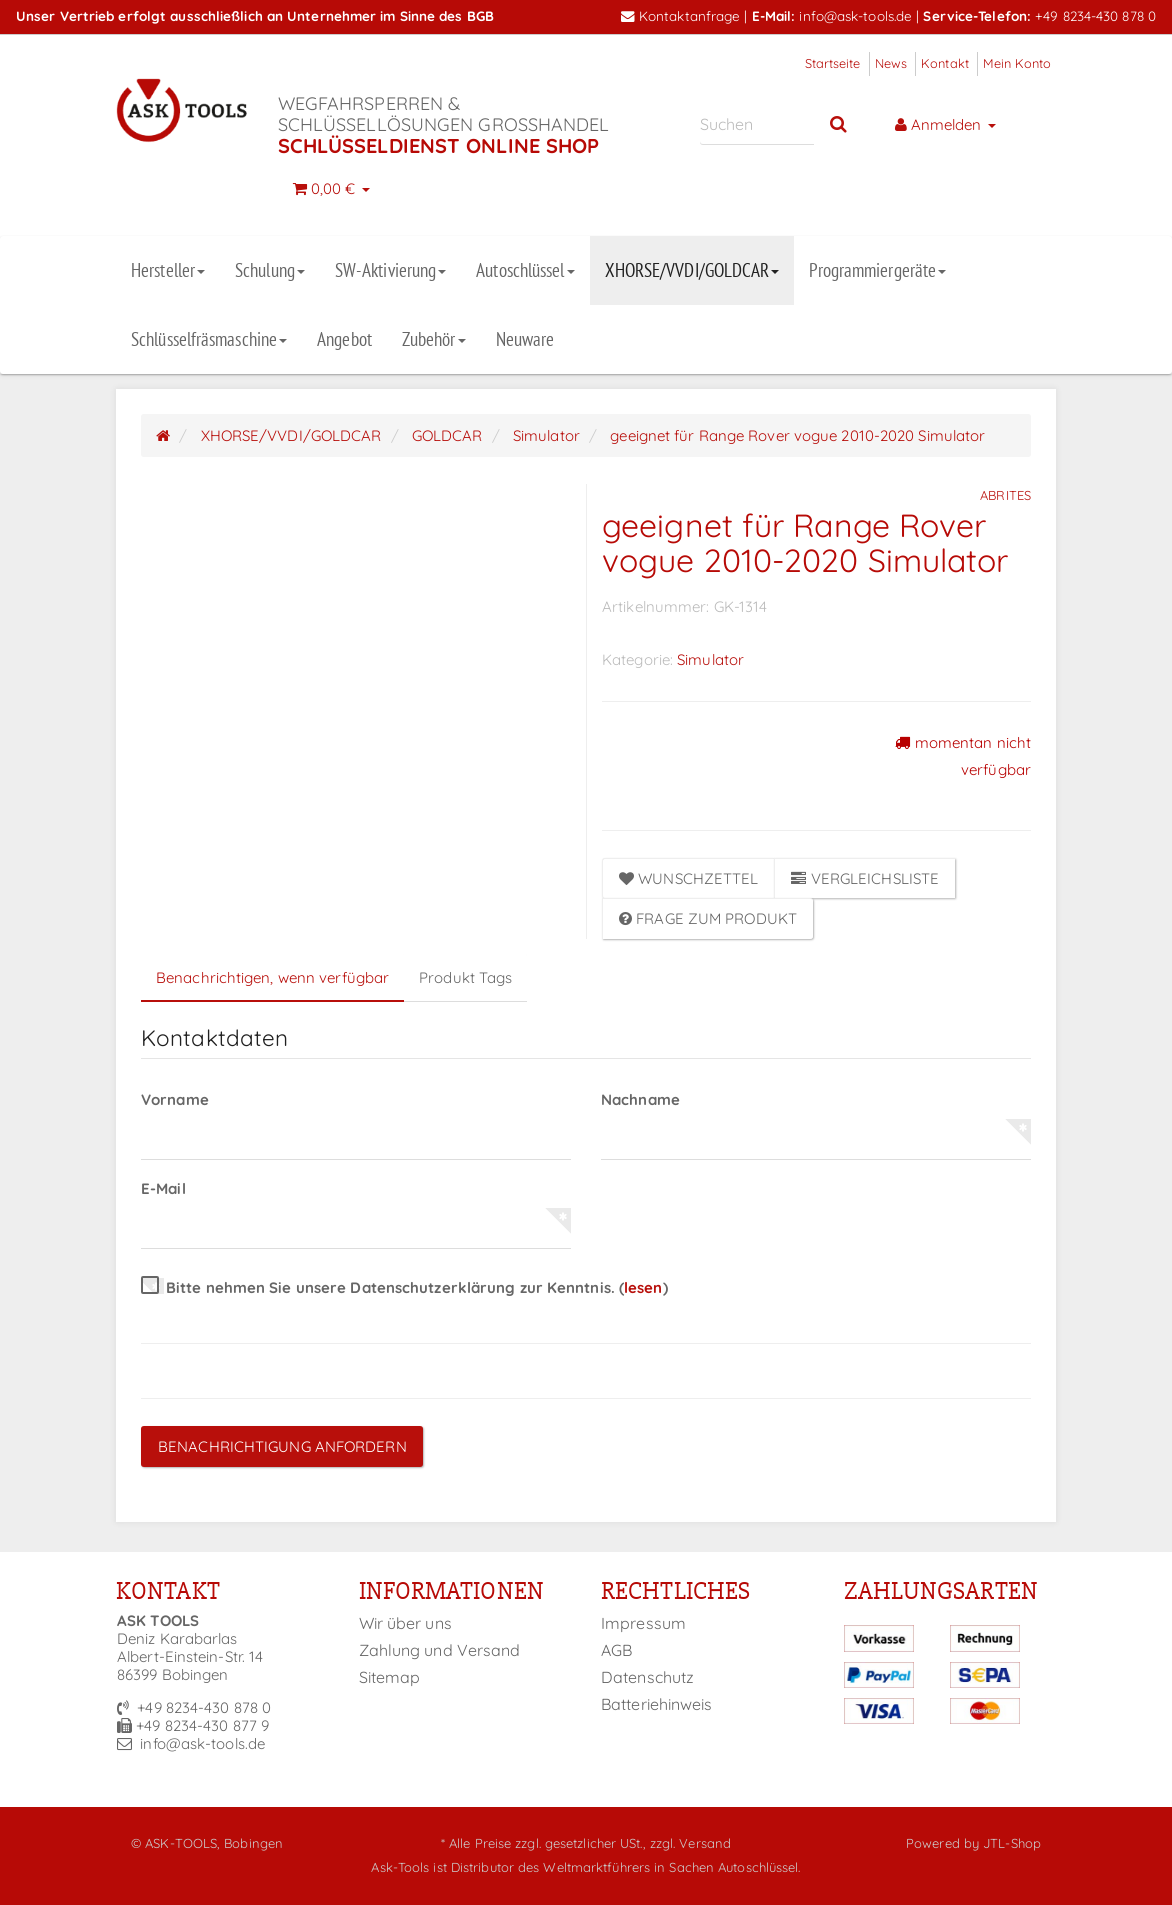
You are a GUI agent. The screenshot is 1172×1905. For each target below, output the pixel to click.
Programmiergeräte (877, 270)
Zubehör (434, 339)
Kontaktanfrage (681, 15)
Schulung (270, 270)
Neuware (525, 339)
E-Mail (163, 1188)
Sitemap (390, 1677)
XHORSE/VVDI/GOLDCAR (692, 270)
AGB (616, 1650)
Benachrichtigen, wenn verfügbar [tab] (272, 977)
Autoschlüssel (525, 270)
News (891, 63)
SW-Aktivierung (390, 270)
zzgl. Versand (690, 1843)
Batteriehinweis (657, 1704)
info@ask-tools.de (855, 15)
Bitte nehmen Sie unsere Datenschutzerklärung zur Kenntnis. (404, 1287)
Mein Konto (1017, 63)
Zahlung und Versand (440, 1650)
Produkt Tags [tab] (465, 977)
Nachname (640, 1099)
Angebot (344, 339)
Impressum (643, 1623)
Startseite (833, 63)
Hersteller (168, 270)
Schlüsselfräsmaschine (209, 339)
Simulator (710, 659)
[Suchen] (757, 124)
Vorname (175, 1099)
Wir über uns (405, 1623)
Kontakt (945, 63)
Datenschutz (647, 1677)
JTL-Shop (1012, 1843)
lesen (643, 1287)
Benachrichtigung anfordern (282, 1446)
